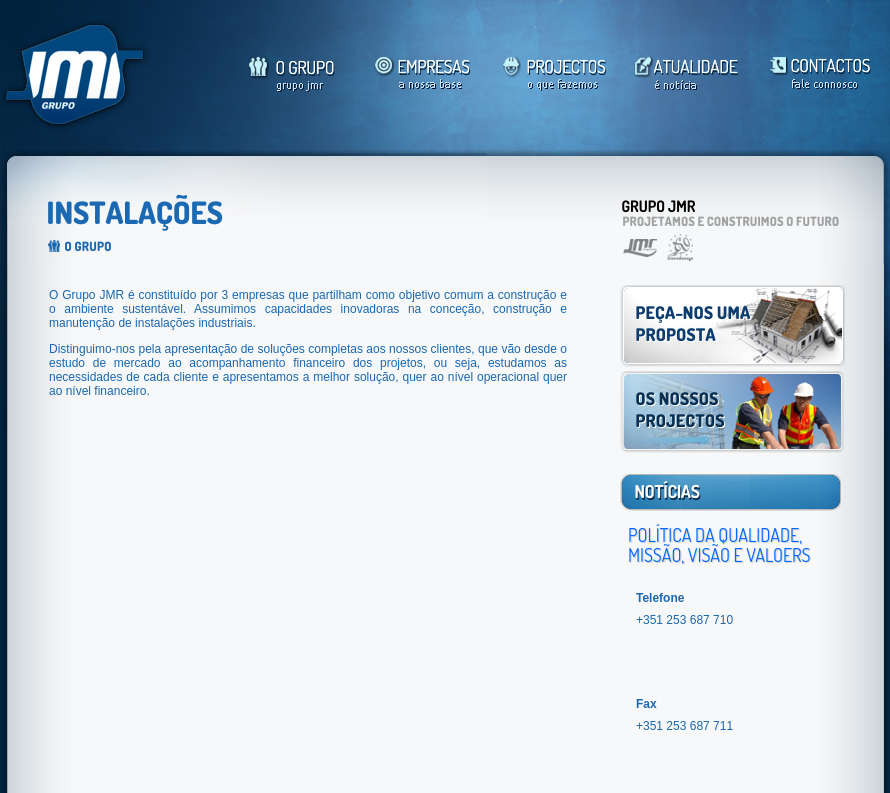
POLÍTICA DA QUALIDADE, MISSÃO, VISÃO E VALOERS (719, 545)
